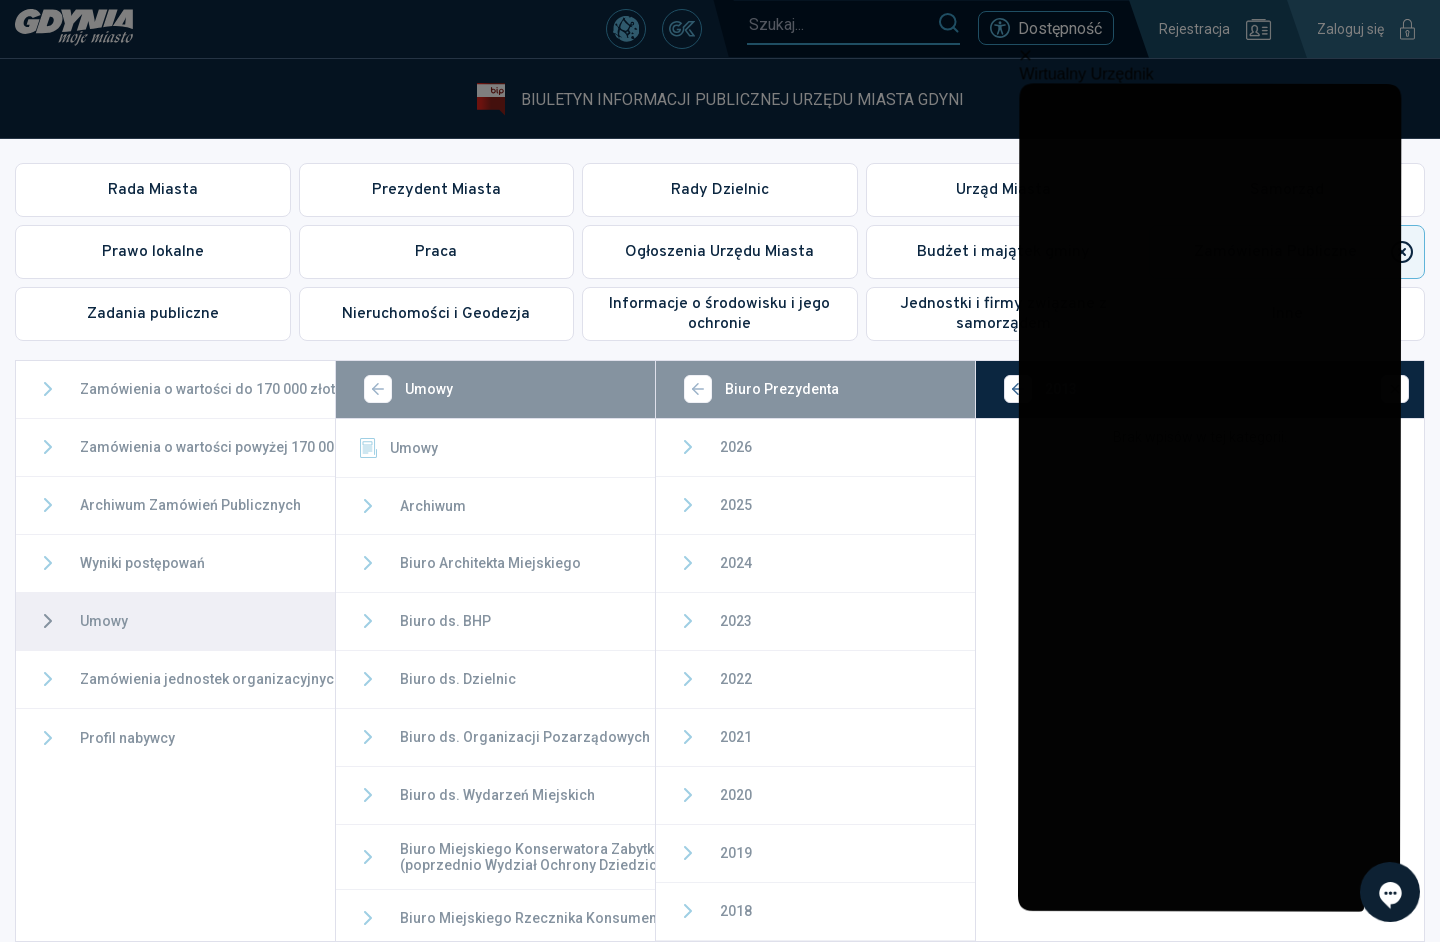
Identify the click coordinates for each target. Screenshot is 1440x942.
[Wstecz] (378, 389)
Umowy (397, 448)
